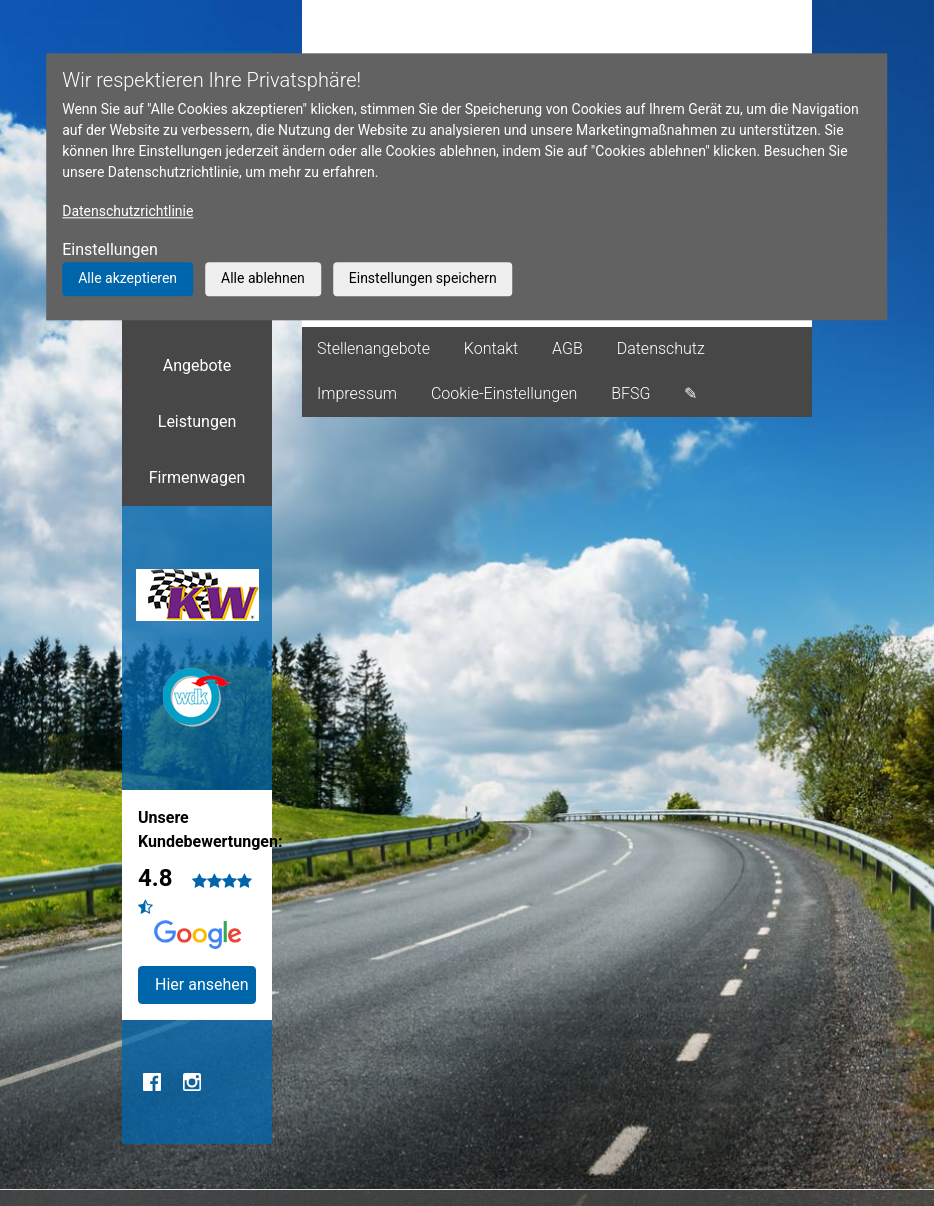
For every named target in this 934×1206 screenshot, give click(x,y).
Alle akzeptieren (127, 278)
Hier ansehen (202, 984)
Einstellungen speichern (423, 278)
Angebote (197, 365)
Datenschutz (661, 348)
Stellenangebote (373, 348)
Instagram (192, 1082)
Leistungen (197, 421)
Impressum (357, 393)
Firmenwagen (197, 477)
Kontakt (491, 348)
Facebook (152, 1082)
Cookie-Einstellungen (504, 393)
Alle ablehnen (263, 278)
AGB (567, 348)
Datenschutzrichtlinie (127, 211)
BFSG (630, 393)
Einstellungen (110, 249)
